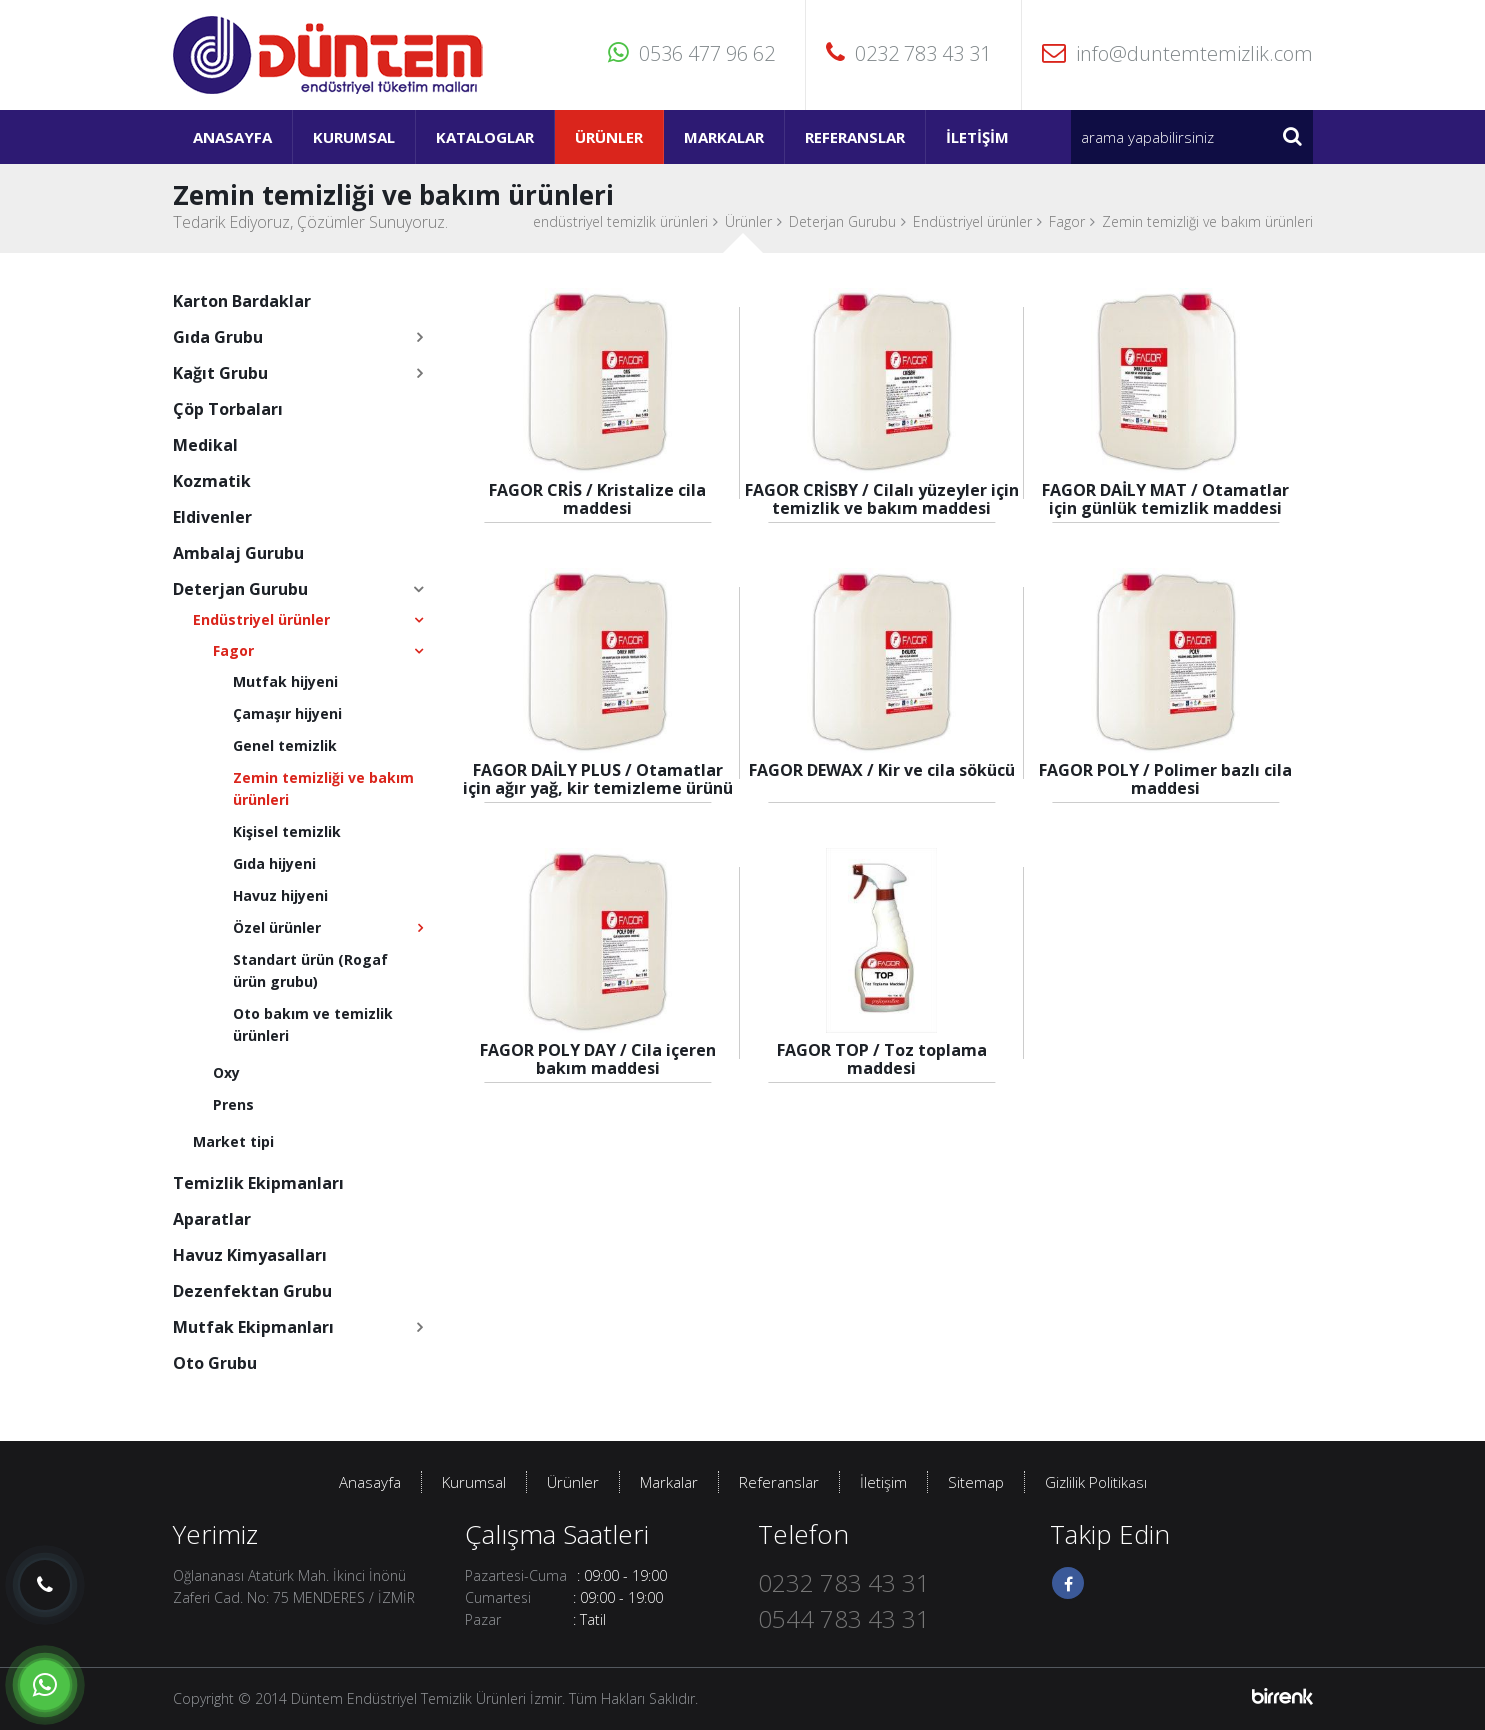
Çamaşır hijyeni (287, 713)
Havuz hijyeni (280, 895)
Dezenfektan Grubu (252, 1291)
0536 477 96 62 (691, 53)
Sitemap (976, 1482)
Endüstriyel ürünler (972, 221)
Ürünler (609, 137)
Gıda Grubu (218, 337)
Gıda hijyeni (274, 863)
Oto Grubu (215, 1363)
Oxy (226, 1072)
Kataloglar (485, 137)
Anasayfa (232, 137)
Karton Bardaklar (242, 301)
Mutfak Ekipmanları (253, 1327)
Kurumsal (354, 137)
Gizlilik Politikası (1096, 1482)
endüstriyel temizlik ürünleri (620, 221)
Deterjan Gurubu (842, 221)
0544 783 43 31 (844, 1618)
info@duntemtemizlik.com (1177, 53)
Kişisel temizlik (287, 831)
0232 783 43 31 (908, 53)
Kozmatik (212, 481)
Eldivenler (212, 517)
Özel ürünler (277, 927)
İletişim (977, 137)
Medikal (205, 445)
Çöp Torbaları (228, 409)
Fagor (1067, 221)
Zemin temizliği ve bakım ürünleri (1207, 221)
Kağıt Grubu (220, 373)
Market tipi (233, 1141)
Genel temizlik (285, 745)
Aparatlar (212, 1219)
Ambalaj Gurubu (238, 553)
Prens (233, 1104)
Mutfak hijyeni (285, 681)
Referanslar (855, 137)
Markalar (724, 137)
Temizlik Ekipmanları (258, 1183)
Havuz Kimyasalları (250, 1255)
